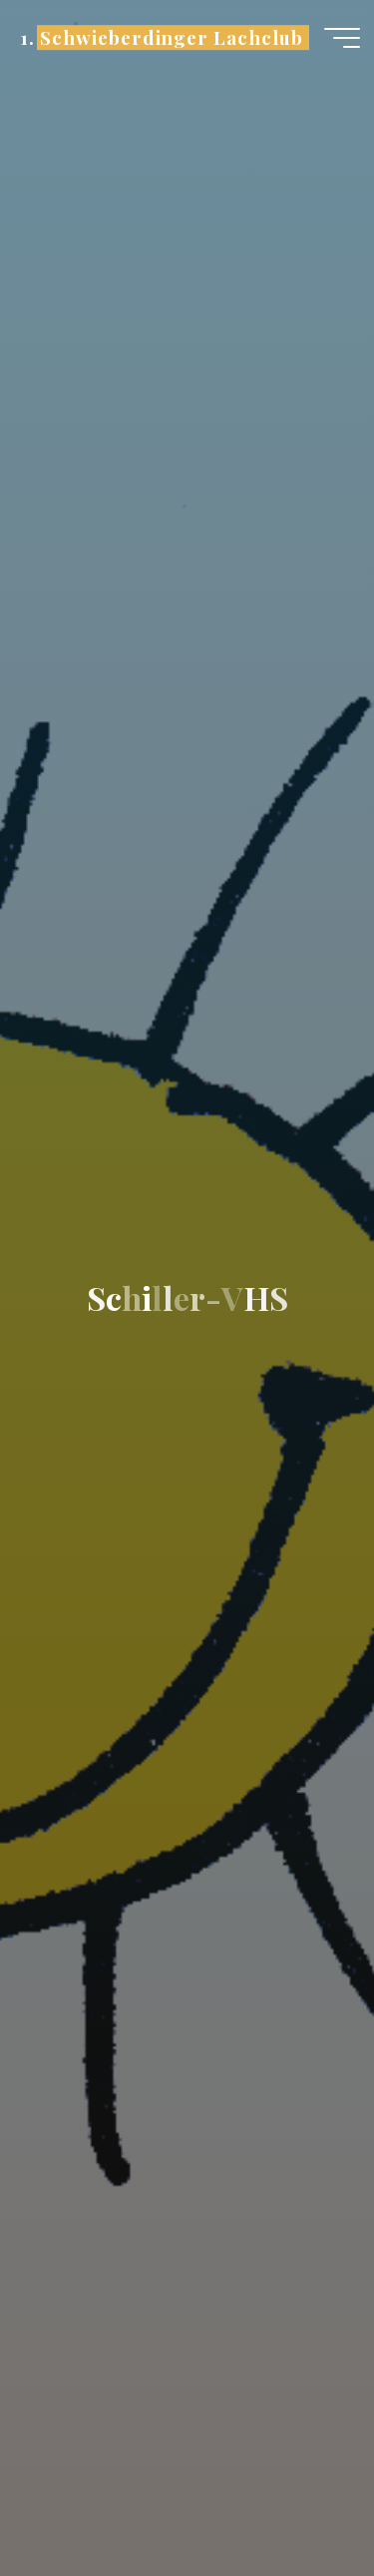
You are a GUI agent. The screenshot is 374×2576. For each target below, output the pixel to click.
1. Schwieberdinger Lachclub (161, 37)
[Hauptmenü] (342, 38)
